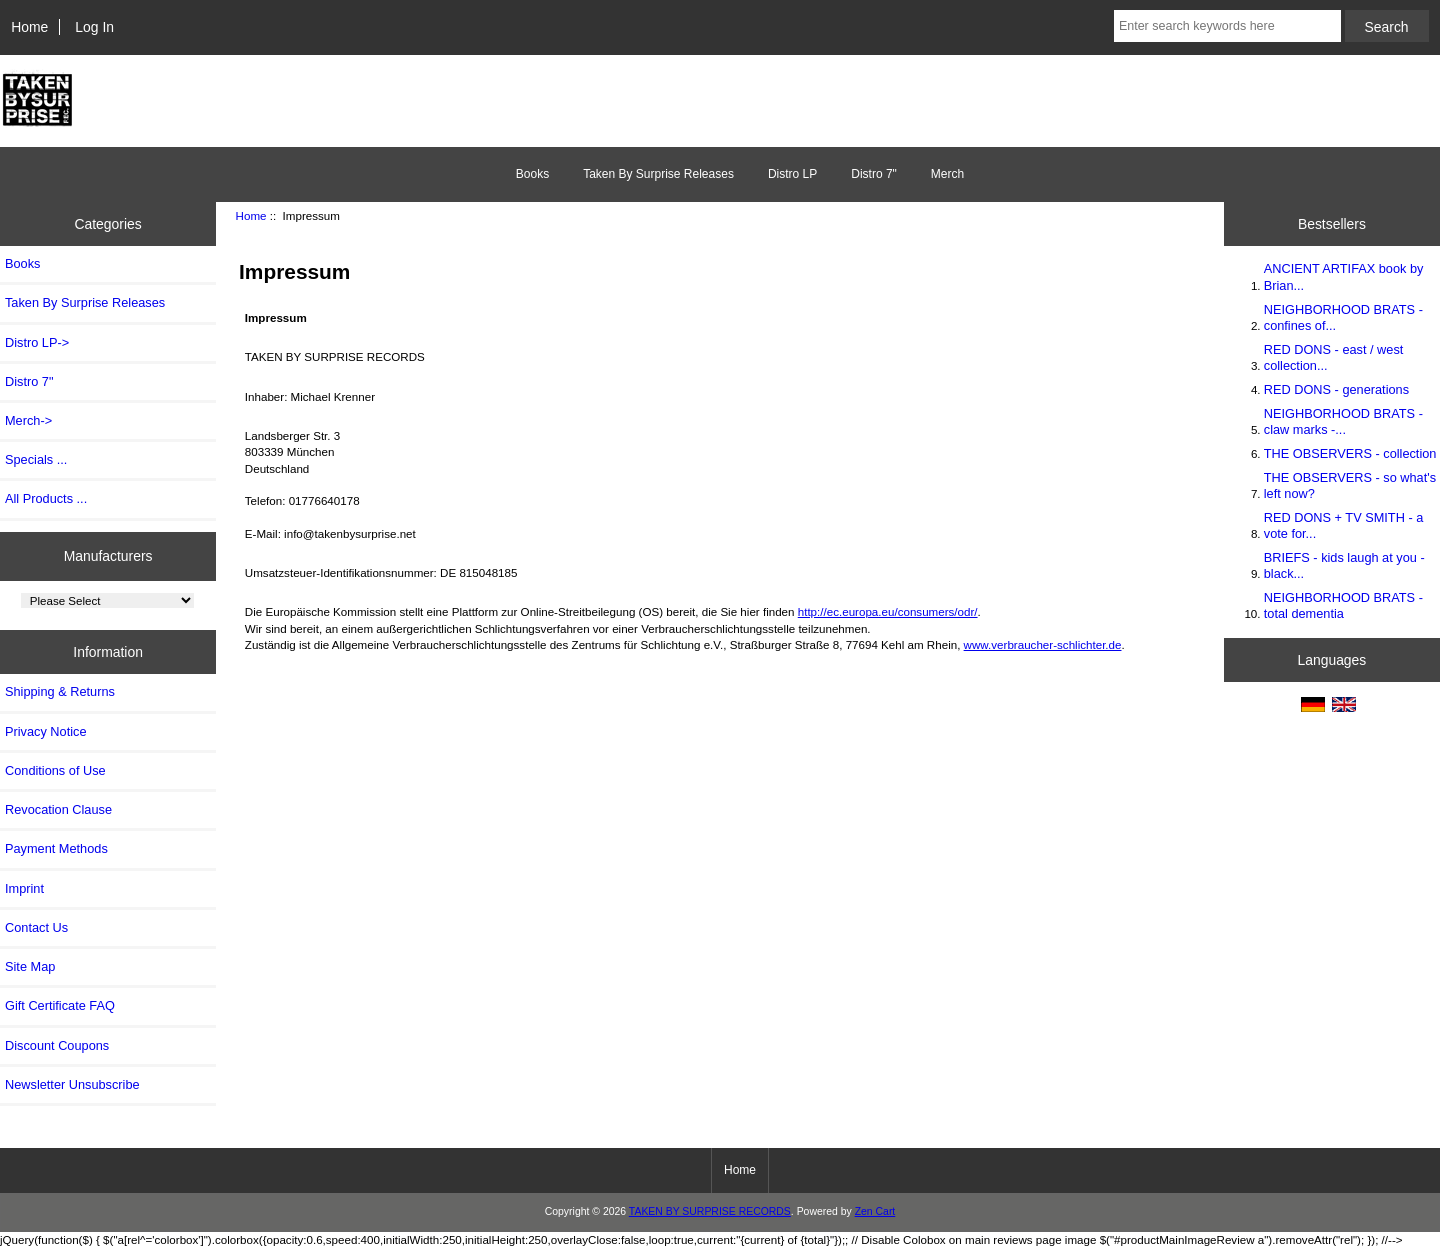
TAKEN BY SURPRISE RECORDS (710, 1211)
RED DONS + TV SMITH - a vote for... (1344, 525)
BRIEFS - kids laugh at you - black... (1344, 565)
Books (532, 174)
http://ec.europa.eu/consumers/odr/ (888, 611)
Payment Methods (56, 848)
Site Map (30, 966)
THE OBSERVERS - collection (1350, 453)
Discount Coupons (57, 1045)
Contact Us (36, 927)
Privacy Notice (45, 731)
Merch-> (28, 420)
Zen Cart (875, 1211)
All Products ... (46, 498)
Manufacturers (108, 556)
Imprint (24, 888)
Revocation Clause (58, 809)
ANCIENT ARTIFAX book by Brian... (1344, 276)
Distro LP (792, 174)
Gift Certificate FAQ (60, 1005)
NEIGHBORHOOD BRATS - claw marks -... (1343, 421)
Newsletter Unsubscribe (72, 1084)
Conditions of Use (55, 770)
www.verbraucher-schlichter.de (1043, 644)
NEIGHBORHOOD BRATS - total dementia (1343, 605)
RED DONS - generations (1336, 389)
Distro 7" (874, 174)
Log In (94, 27)
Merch (947, 174)
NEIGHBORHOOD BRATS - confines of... (1343, 317)
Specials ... (36, 459)
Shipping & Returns (60, 691)
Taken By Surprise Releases (658, 174)
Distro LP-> (37, 342)
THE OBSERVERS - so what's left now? (1350, 485)
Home (29, 27)
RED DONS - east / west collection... (1334, 357)
